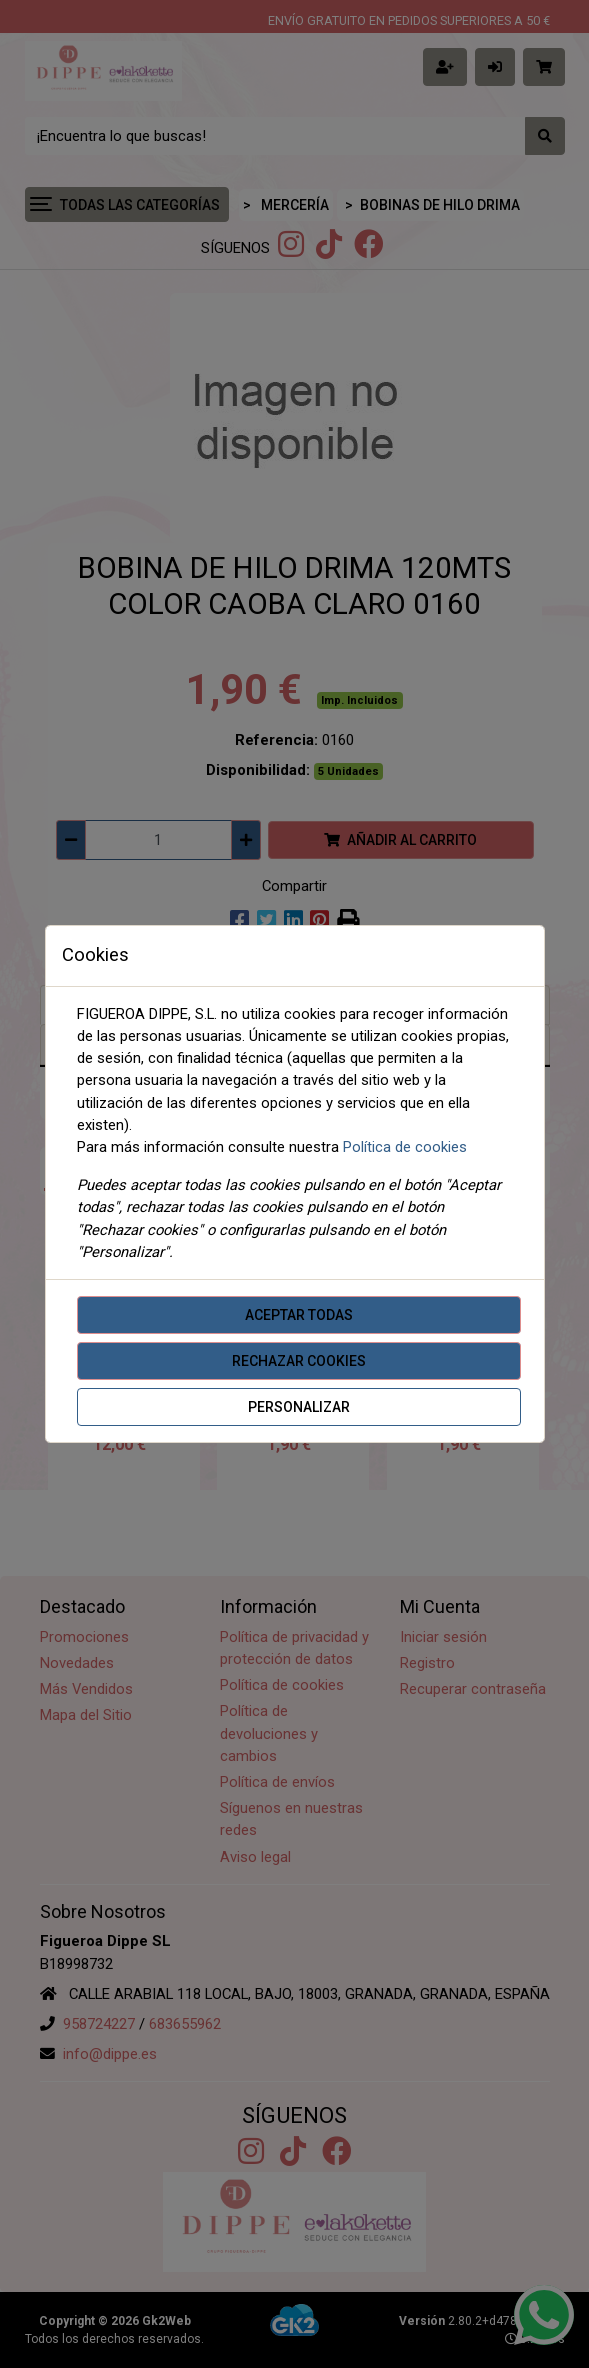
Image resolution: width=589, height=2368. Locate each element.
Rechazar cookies (299, 1361)
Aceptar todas (299, 1315)
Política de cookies (405, 1147)
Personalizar (299, 1407)
